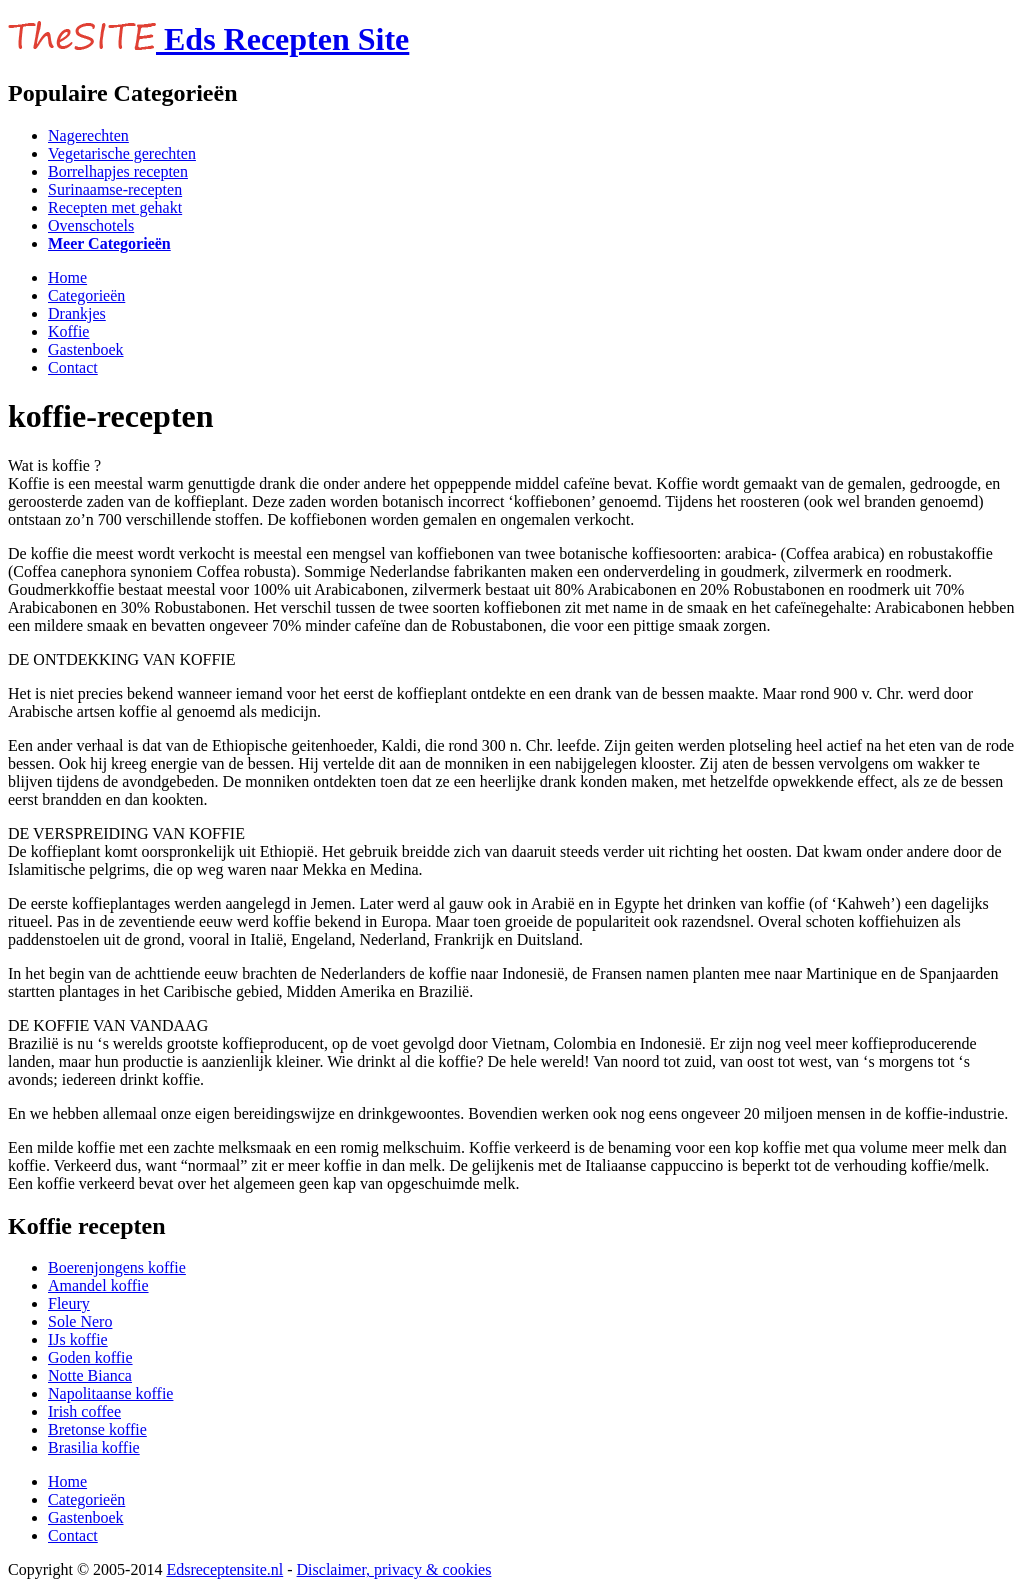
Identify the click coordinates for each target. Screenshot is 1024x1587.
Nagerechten (88, 135)
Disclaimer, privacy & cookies (394, 1569)
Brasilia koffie (94, 1447)
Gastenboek (86, 349)
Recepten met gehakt (115, 207)
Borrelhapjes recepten (118, 171)
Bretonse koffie (97, 1429)
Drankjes (77, 313)
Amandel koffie (98, 1285)
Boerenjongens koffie (117, 1267)
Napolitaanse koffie (110, 1393)
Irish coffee (84, 1411)
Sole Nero (80, 1321)
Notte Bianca (90, 1375)
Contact (73, 367)
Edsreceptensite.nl (224, 1569)
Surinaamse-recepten (115, 189)
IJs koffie (78, 1339)
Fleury (69, 1303)
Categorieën (86, 295)
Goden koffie (90, 1357)
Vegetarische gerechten (122, 153)
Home (67, 277)
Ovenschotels (91, 225)
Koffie (68, 331)
